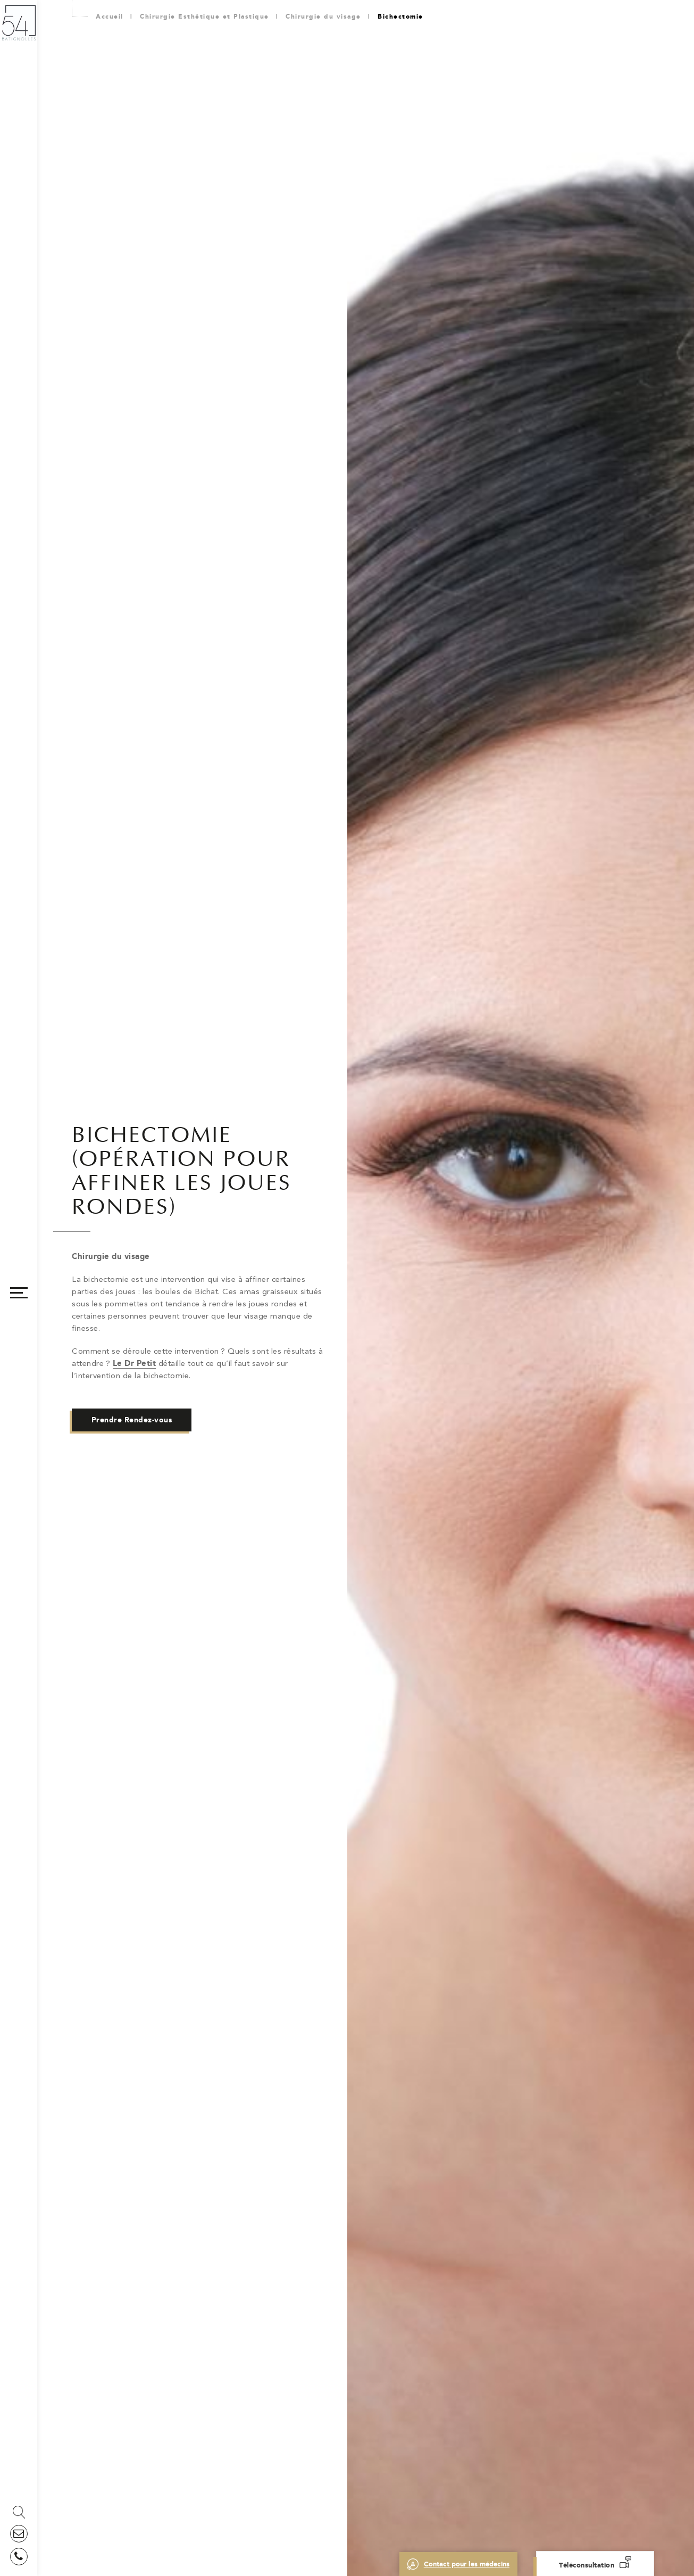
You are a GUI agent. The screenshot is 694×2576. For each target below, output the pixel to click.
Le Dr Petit (134, 1363)
